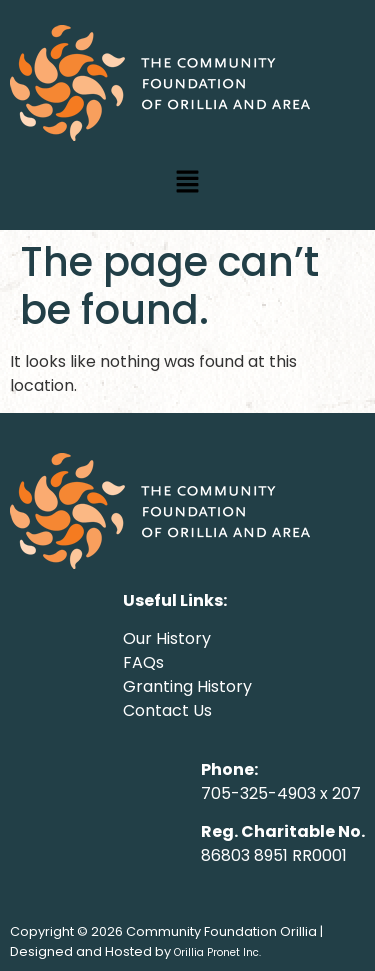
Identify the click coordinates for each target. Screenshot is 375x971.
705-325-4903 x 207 (281, 793)
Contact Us (167, 710)
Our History (167, 638)
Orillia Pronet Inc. (217, 952)
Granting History (187, 686)
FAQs (143, 662)
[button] (187, 183)
